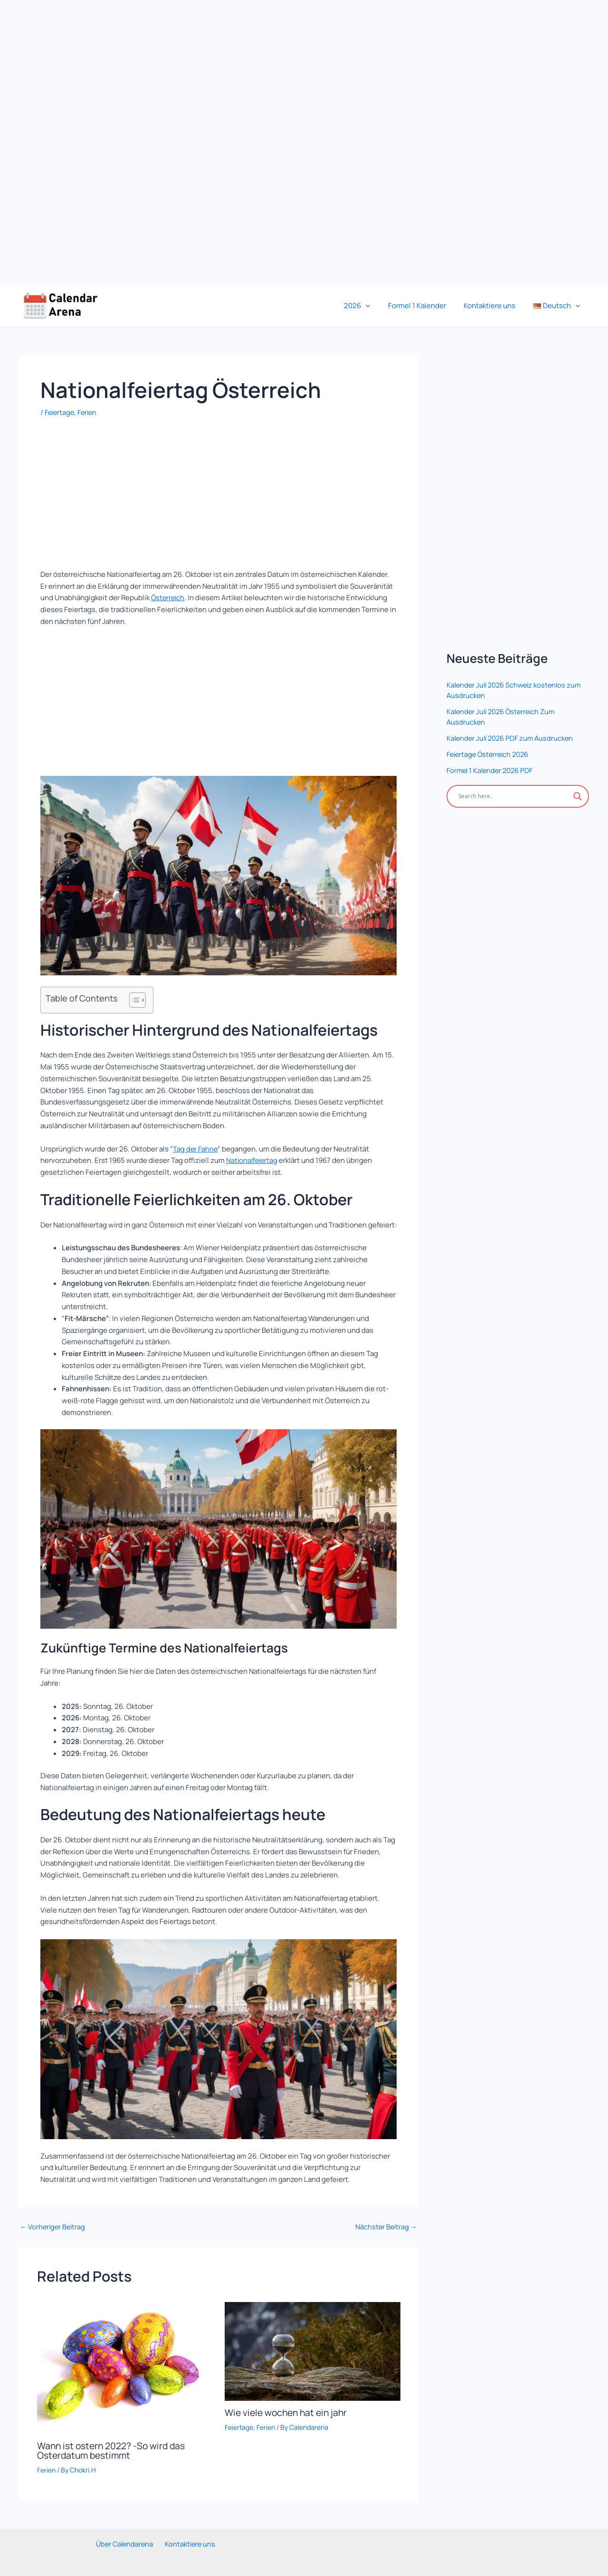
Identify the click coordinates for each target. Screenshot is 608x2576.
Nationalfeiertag (253, 1160)
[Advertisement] (285, 142)
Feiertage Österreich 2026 (489, 754)
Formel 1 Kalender (426, 306)
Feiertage (60, 412)
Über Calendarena (126, 2543)
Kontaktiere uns (495, 306)
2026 (370, 306)
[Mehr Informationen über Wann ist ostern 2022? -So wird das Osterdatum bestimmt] (125, 2367)
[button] (378, 306)
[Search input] (513, 796)
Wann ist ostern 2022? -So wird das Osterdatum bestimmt (113, 2450)
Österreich (168, 598)
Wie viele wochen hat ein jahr (288, 2412)
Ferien (90, 412)
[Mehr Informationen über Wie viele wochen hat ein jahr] (312, 2351)
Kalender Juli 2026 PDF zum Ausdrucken (512, 738)
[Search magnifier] (577, 796)
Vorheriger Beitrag (54, 2226)
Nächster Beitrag (385, 2226)
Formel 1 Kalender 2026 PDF (491, 770)
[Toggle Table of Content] (132, 1000)
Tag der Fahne (196, 1149)
